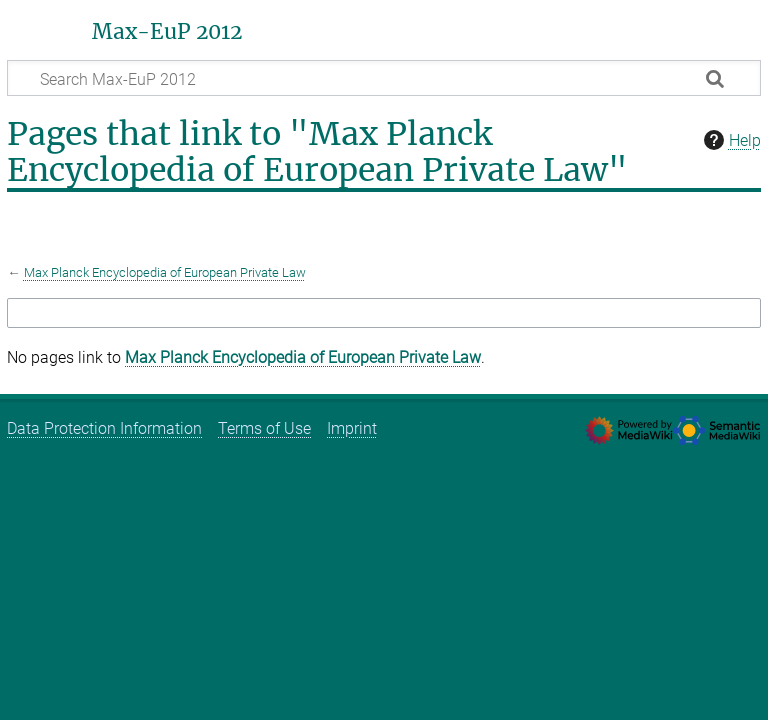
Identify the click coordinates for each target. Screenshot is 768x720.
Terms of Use (264, 428)
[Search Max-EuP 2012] (384, 78)
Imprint (352, 428)
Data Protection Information (104, 428)
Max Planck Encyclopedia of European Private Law (165, 272)
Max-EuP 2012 (167, 32)
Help (730, 140)
